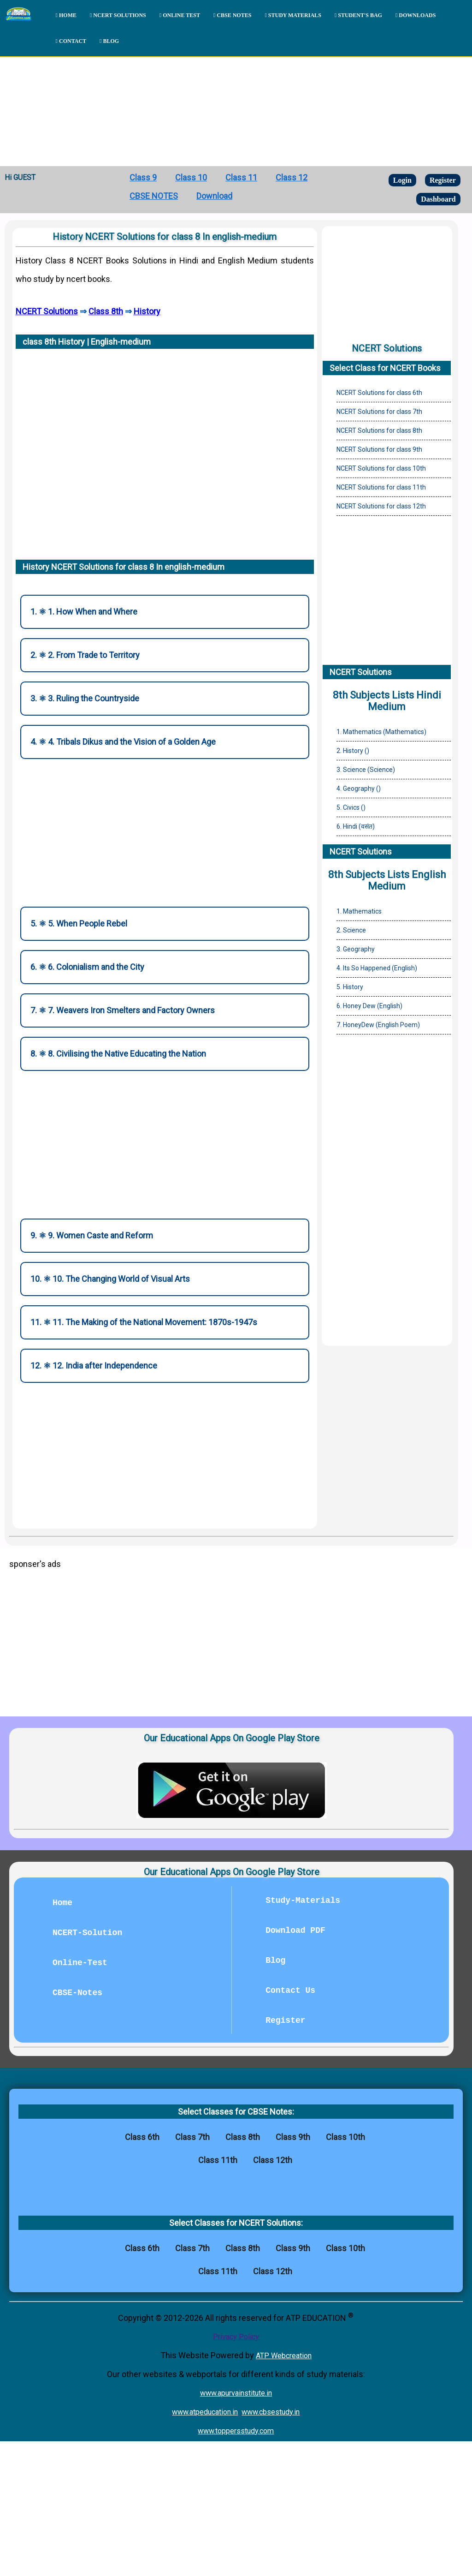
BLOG (109, 41)
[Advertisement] (236, 96)
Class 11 (241, 177)
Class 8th (105, 311)
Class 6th (142, 2137)
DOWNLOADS (415, 15)
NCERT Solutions (47, 311)
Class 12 (291, 177)
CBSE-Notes (77, 1992)
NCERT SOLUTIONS (118, 15)
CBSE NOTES (232, 15)
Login (402, 180)
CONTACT (71, 41)
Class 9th (293, 2137)
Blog (275, 1960)
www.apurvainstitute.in (236, 2393)
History (147, 311)
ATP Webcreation (284, 2355)
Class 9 (143, 177)
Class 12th (272, 2160)
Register (443, 180)
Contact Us (290, 1990)
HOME (66, 15)
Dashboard (438, 199)
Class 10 (191, 177)
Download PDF (295, 1930)
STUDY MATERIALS (293, 15)
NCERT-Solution (87, 1932)
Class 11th (217, 2160)
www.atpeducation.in (205, 2412)
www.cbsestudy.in (271, 2412)
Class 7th (192, 2137)
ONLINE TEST (179, 15)
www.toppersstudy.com (236, 2431)
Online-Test (80, 1962)
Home (62, 1902)
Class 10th (345, 2137)
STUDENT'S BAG (358, 15)
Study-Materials (303, 1900)
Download (214, 196)
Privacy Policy (236, 2336)
